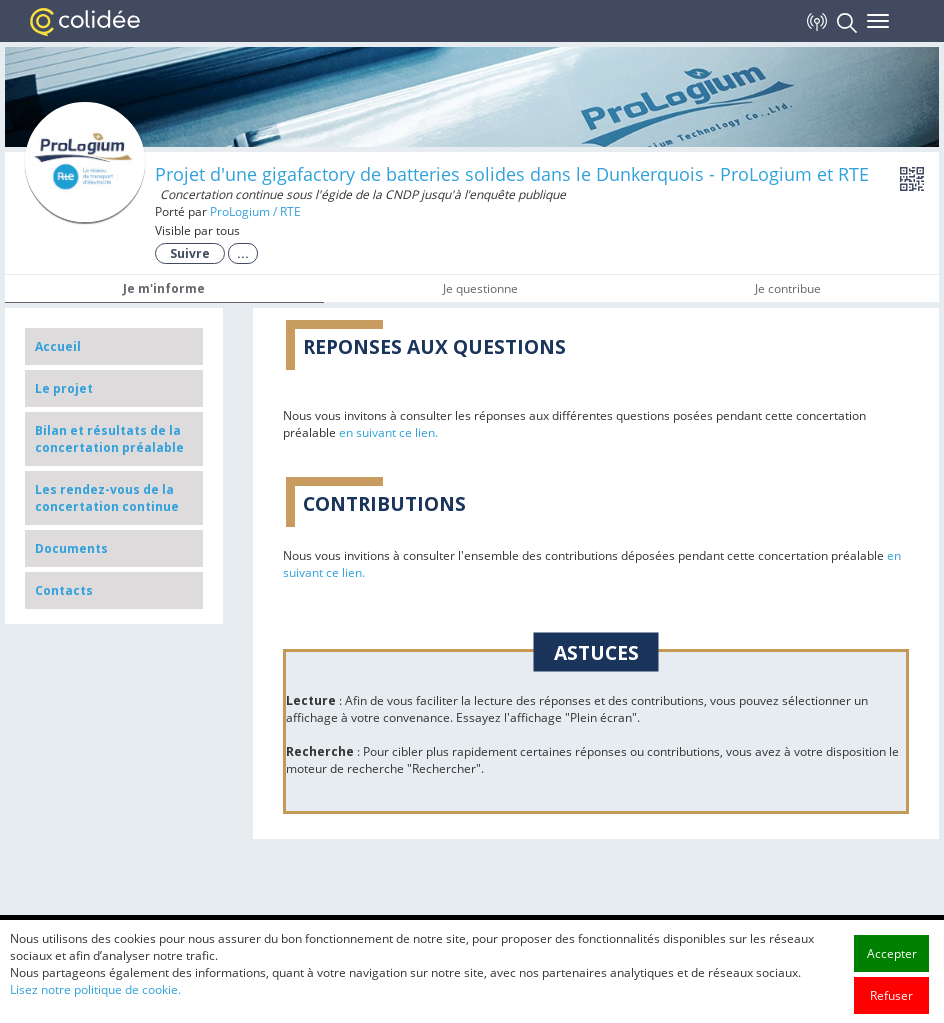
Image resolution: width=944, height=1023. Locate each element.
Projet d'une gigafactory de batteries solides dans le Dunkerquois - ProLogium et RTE (512, 174)
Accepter (892, 1004)
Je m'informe (164, 288)
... (243, 253)
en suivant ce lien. (388, 432)
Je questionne (480, 288)
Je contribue (788, 288)
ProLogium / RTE (255, 211)
